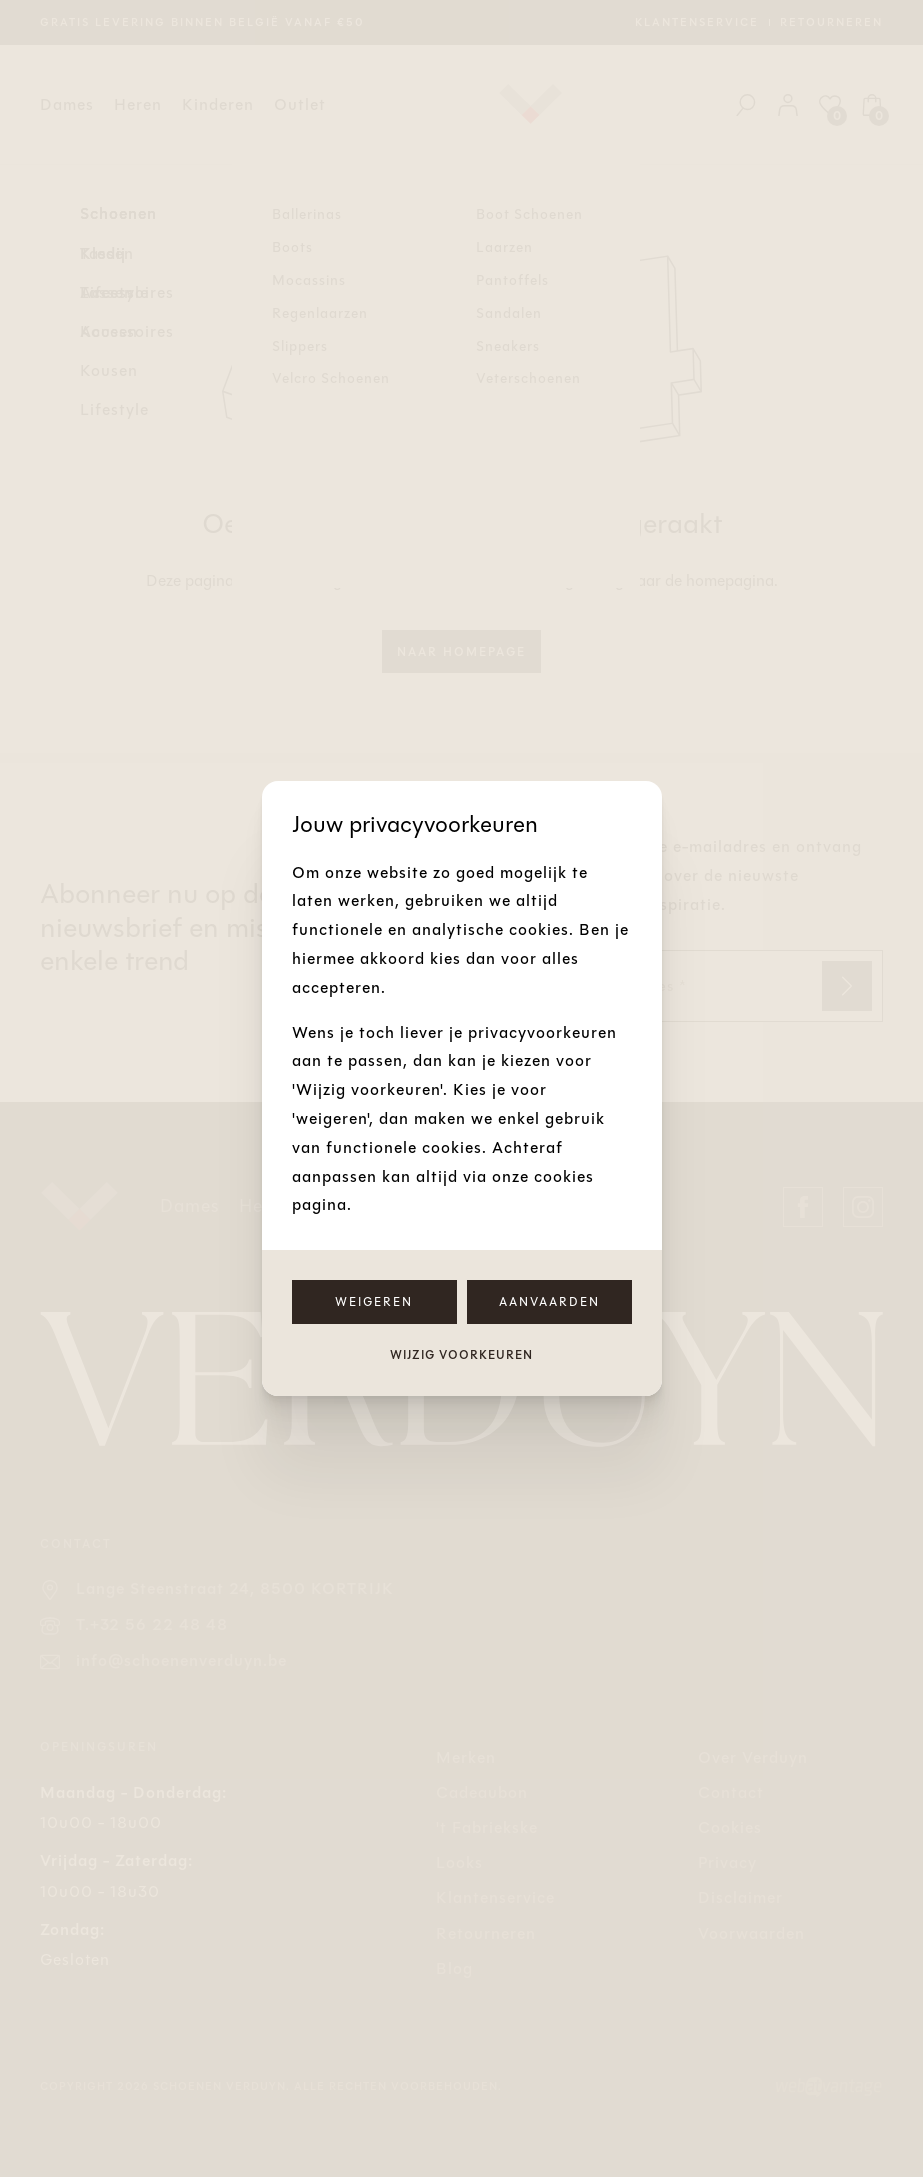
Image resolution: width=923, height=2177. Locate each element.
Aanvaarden (549, 1302)
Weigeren (374, 1302)
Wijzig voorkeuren (461, 1355)
